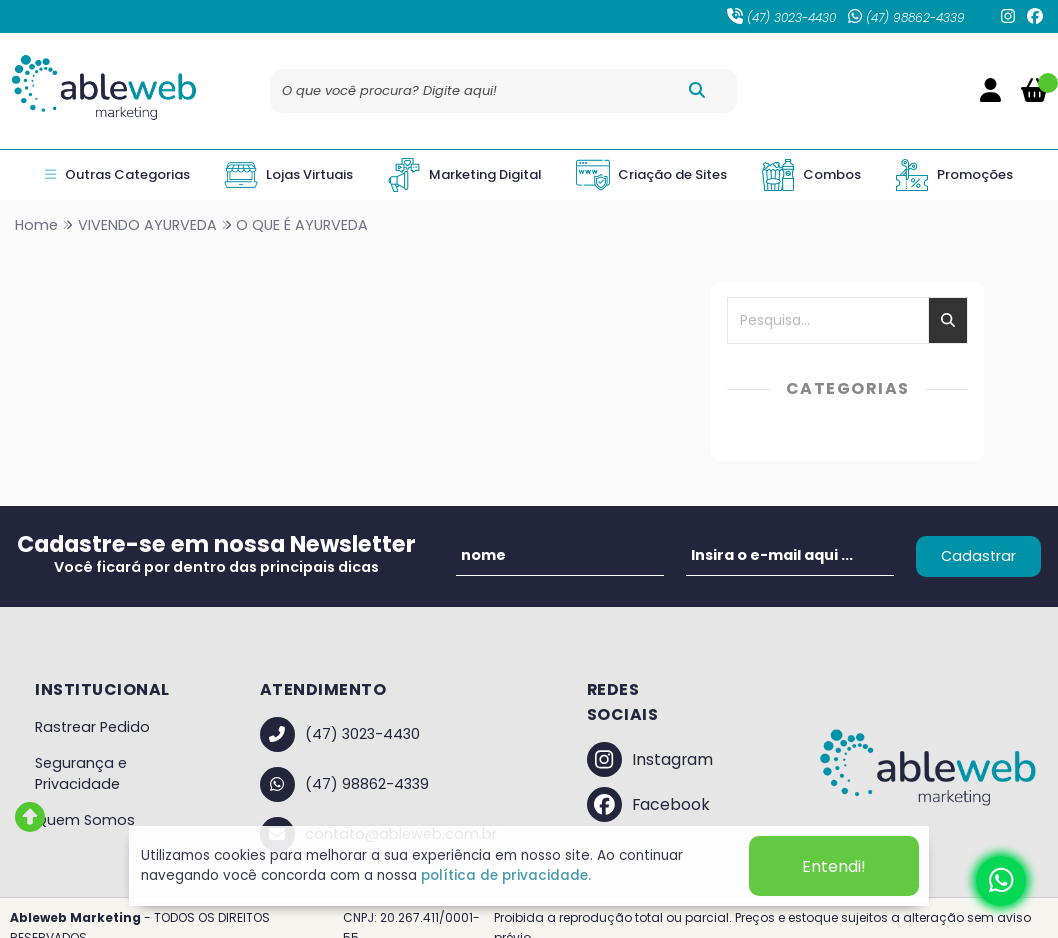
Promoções (954, 175)
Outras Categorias (117, 175)
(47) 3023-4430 (781, 17)
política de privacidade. (506, 875)
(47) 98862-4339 (906, 17)
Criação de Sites (651, 175)
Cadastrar (978, 556)
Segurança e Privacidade (81, 773)
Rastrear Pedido (92, 727)
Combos (811, 175)
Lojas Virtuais (288, 175)
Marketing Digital (464, 175)
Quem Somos (85, 820)
